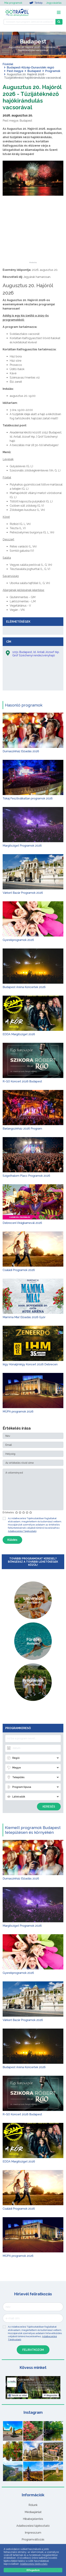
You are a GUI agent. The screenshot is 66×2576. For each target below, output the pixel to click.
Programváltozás (33, 2539)
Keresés (49, 1806)
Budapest (34, 71)
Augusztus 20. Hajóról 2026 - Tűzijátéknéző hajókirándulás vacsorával (32, 97)
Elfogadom (33, 2570)
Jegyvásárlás (54, 2)
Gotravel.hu (25, 2379)
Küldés (12, 1539)
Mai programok (13, 2)
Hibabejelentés (33, 2519)
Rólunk (33, 2505)
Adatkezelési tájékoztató (33, 2525)
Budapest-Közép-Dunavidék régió (30, 67)
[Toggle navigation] (58, 12)
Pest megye (15, 71)
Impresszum (33, 2532)
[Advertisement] (33, 240)
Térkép (36, 2)
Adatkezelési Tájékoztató (22, 1531)
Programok (52, 71)
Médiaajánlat (33, 2512)
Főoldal (8, 64)
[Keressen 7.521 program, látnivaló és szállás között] (29, 22)
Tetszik (18, 2395)
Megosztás (50, 2395)
